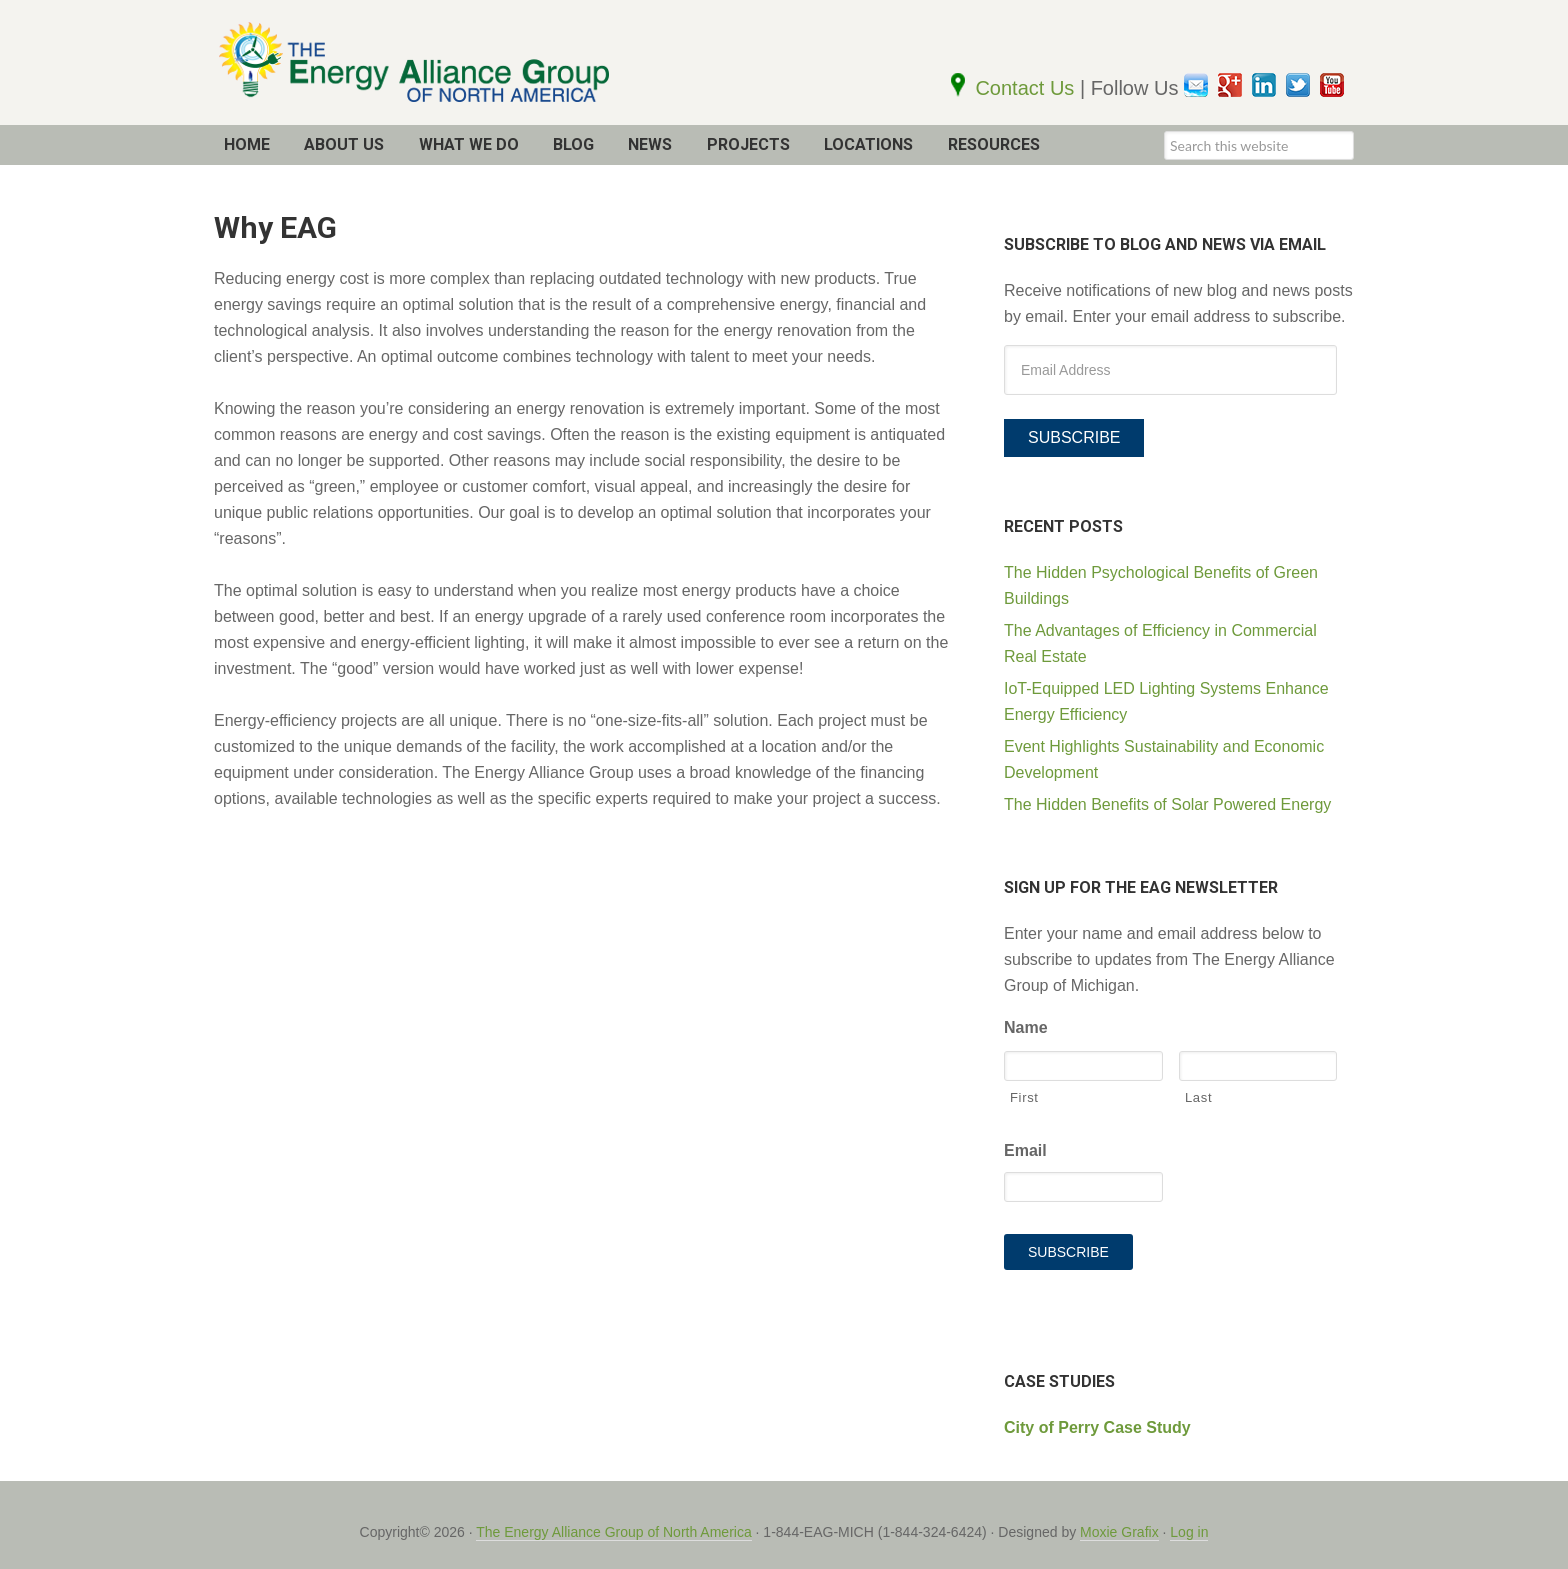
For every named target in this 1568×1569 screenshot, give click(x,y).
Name (1026, 1028)
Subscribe (1074, 437)
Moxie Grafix (1119, 1517)
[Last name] (1258, 1067)
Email (1025, 1151)
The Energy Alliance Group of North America (613, 1517)
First (1024, 1098)
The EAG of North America (454, 62)
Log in (1189, 1517)
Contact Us (1027, 88)
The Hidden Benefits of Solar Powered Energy (1167, 804)
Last (1198, 1098)
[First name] (1083, 1067)
